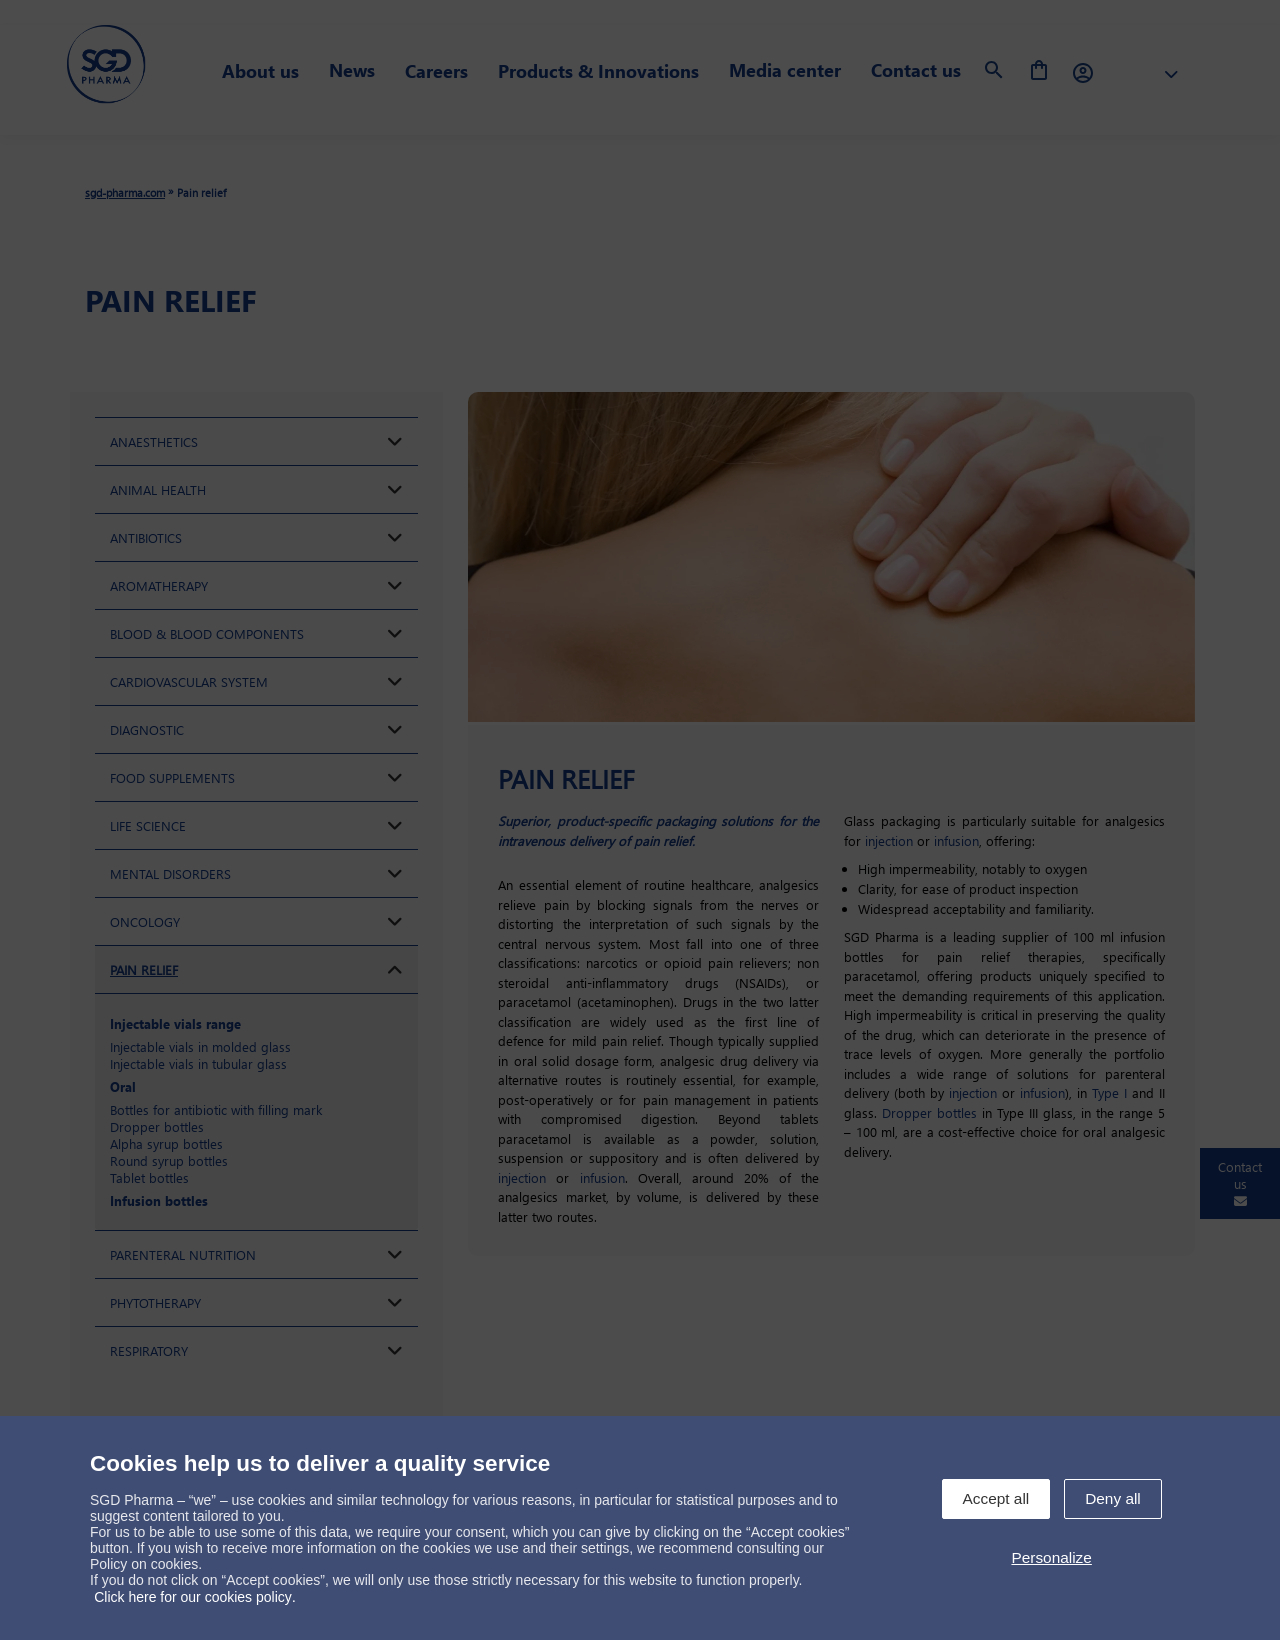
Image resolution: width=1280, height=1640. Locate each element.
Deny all (1113, 1498)
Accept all (996, 1498)
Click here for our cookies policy (193, 1597)
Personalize (1051, 1557)
